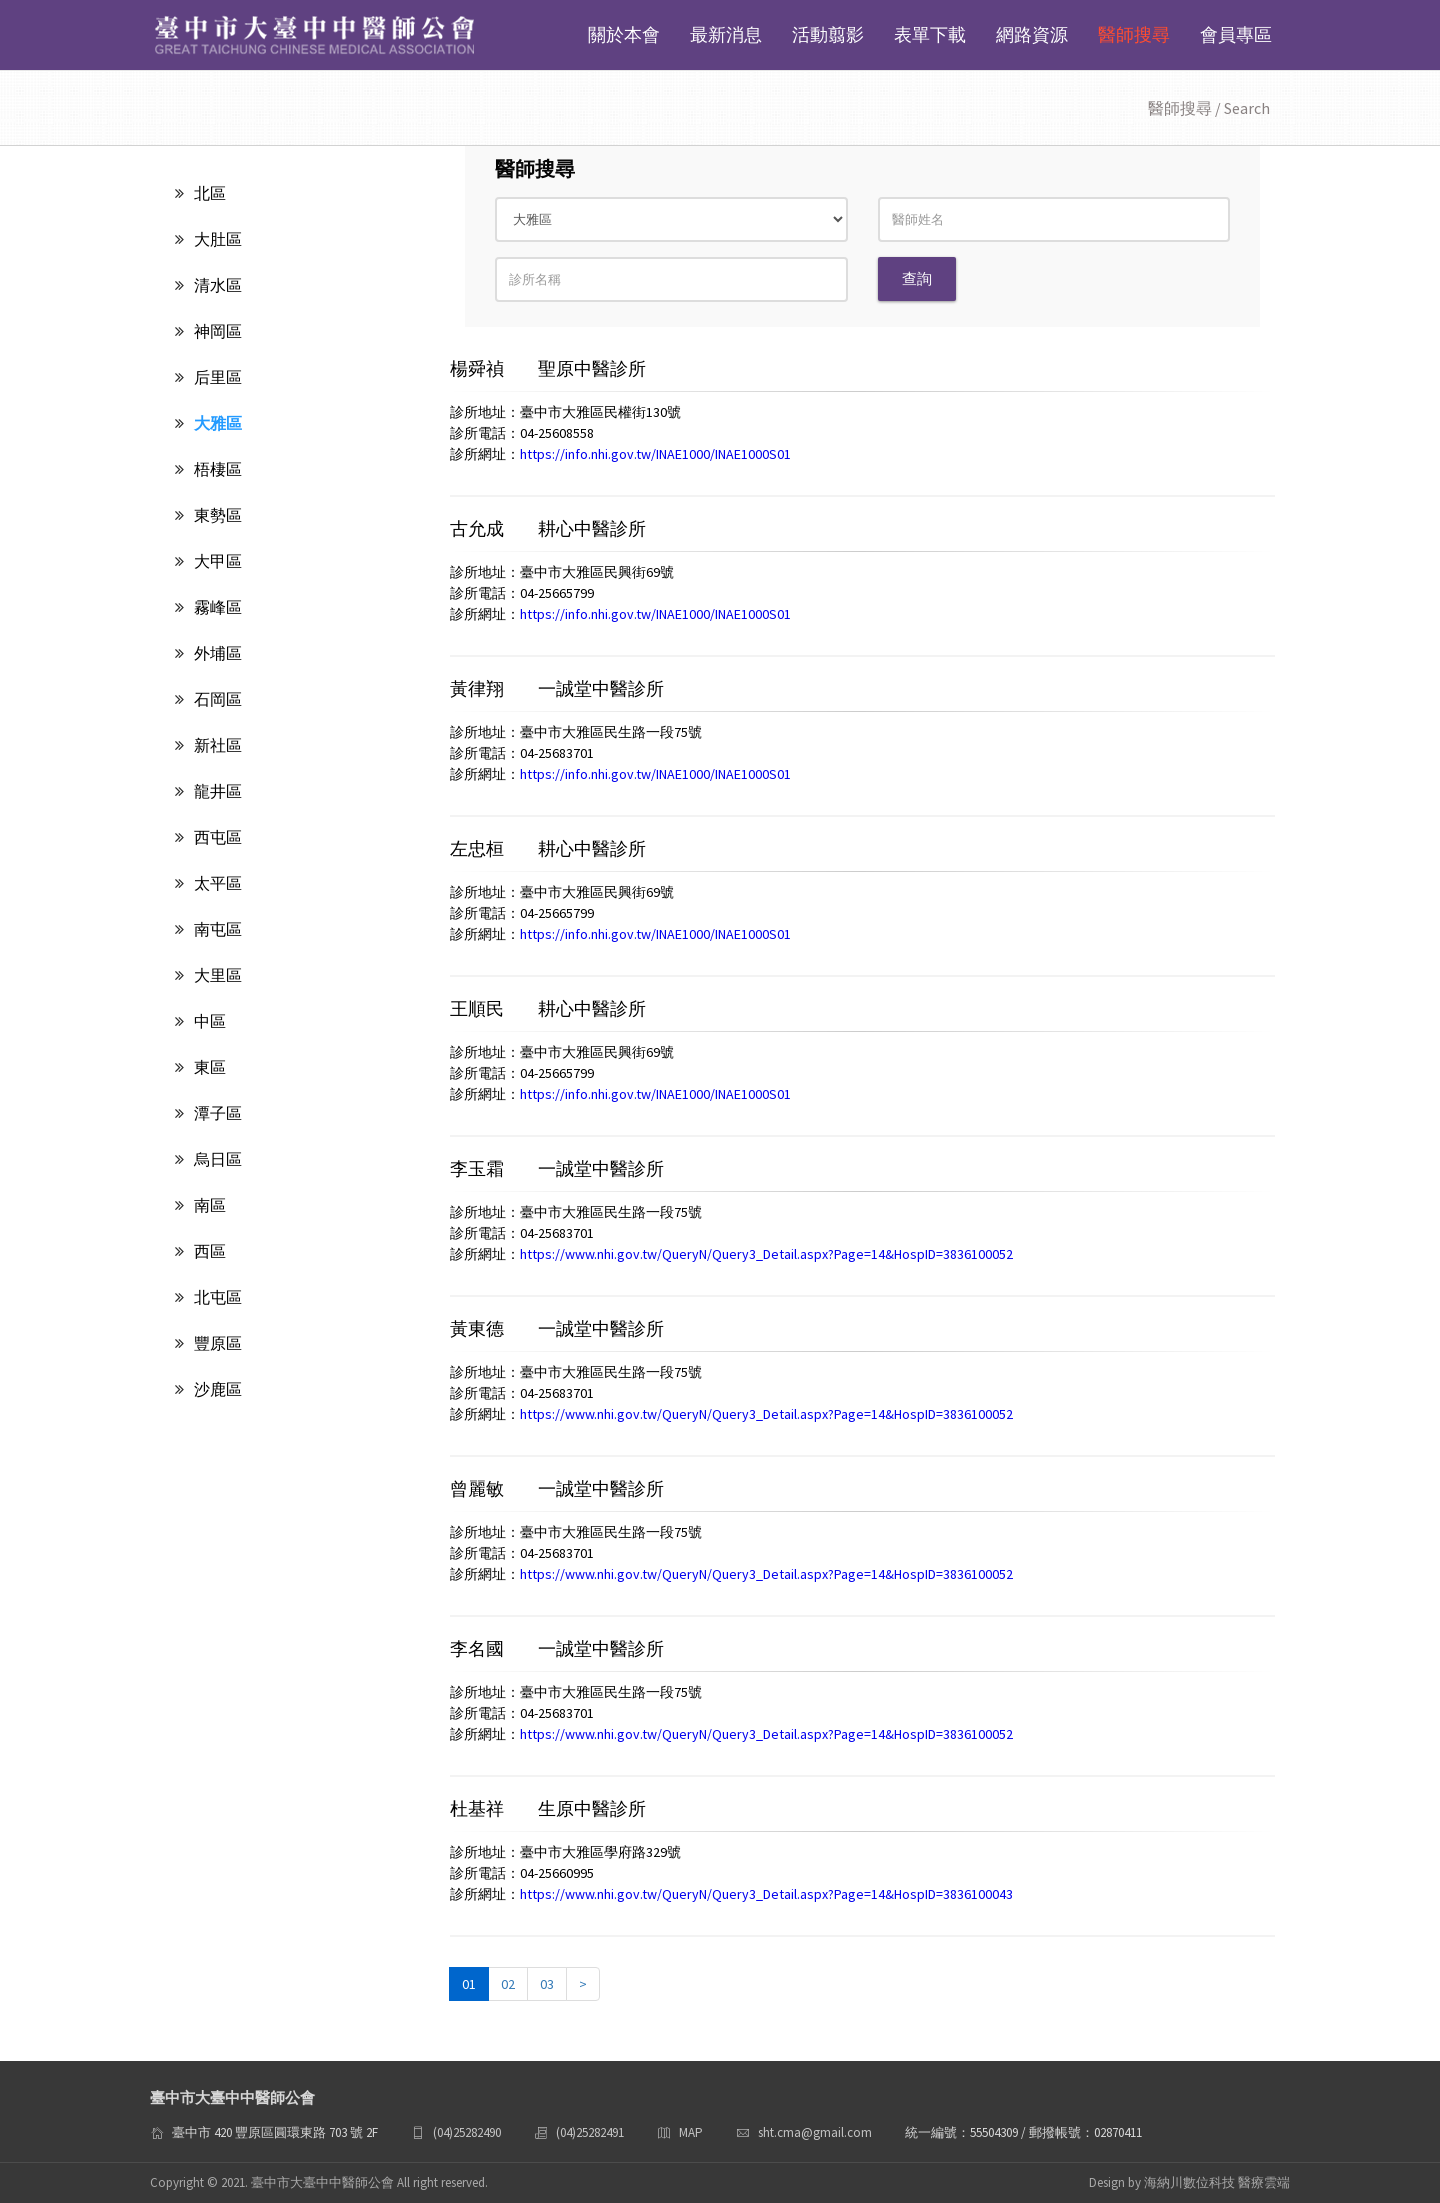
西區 (200, 1251)
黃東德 (479, 1328)
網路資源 (1032, 34)
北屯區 (208, 1297)
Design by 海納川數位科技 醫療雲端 (1189, 2182)
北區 (200, 193)
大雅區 (208, 423)
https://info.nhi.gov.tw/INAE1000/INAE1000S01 (655, 454)
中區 (200, 1021)
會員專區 (1236, 34)
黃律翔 (479, 688)
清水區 (208, 285)
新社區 (208, 745)
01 (469, 1984)
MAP (691, 2132)
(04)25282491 (590, 2132)
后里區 (208, 377)
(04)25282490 (467, 2132)
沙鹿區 (208, 1389)
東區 (200, 1067)
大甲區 (208, 561)
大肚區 (208, 239)
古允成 (479, 528)
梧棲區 (208, 469)
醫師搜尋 (1134, 34)
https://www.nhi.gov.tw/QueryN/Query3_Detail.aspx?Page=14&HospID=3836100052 (766, 1254)
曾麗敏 (479, 1488)
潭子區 (208, 1113)
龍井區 (208, 791)
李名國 (479, 1648)
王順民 (479, 1008)
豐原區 (208, 1343)
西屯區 (208, 837)
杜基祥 (479, 1808)
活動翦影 (828, 34)
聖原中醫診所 (592, 368)
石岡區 (208, 699)
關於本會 (624, 34)
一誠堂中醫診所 (601, 688)
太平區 (208, 883)
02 (508, 1984)
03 (547, 1984)
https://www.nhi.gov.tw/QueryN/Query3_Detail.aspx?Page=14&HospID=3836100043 (766, 1894)
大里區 (208, 975)
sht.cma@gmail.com (815, 2132)
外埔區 (208, 653)
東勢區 (208, 515)
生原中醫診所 (592, 1808)
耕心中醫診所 (592, 528)
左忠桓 (479, 848)
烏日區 (208, 1159)
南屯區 (208, 929)
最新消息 (726, 34)
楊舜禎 (479, 368)
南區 (200, 1205)
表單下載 (930, 34)
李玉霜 (479, 1168)
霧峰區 (208, 607)
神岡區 (208, 331)
